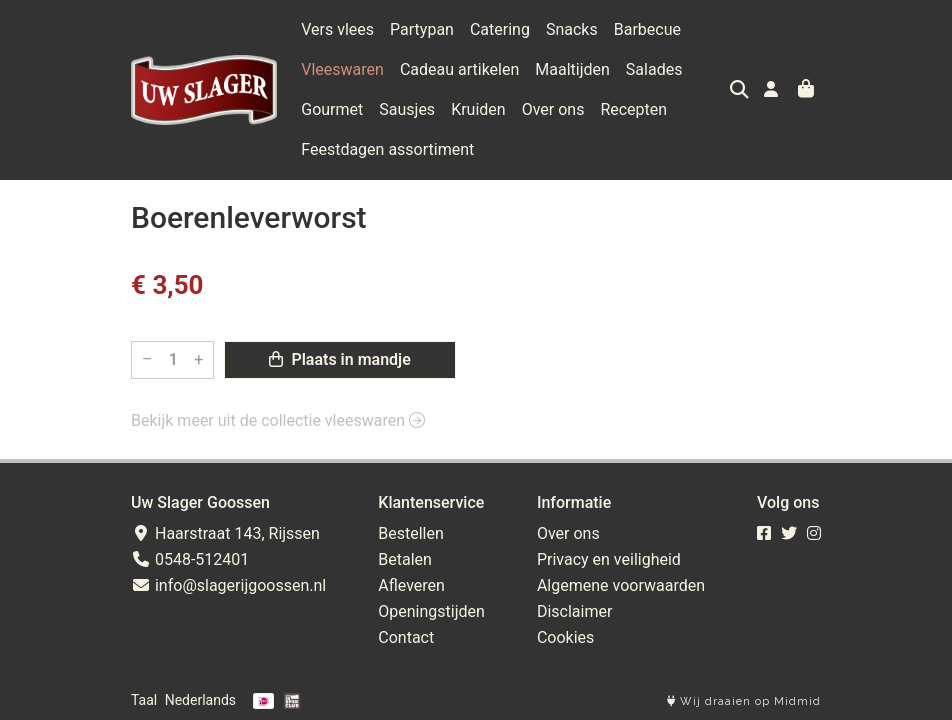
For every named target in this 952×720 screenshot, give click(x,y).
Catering (500, 29)
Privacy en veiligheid (609, 559)
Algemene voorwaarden (621, 585)
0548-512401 (190, 559)
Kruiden (478, 109)
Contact (406, 637)
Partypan (422, 29)
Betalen (405, 559)
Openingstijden (431, 611)
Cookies (565, 637)
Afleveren (411, 585)
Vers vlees (337, 29)
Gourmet (332, 109)
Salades (654, 69)
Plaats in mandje (339, 359)
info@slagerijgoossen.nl (228, 585)
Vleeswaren (342, 69)
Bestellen (411, 533)
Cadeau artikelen (459, 69)
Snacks (572, 29)
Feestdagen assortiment (387, 149)
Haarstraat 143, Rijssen (225, 533)
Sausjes (407, 109)
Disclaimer (574, 611)
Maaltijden (572, 69)
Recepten (633, 109)
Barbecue (647, 29)
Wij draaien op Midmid (744, 701)
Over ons (553, 109)
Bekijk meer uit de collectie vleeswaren (278, 420)
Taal (144, 700)
